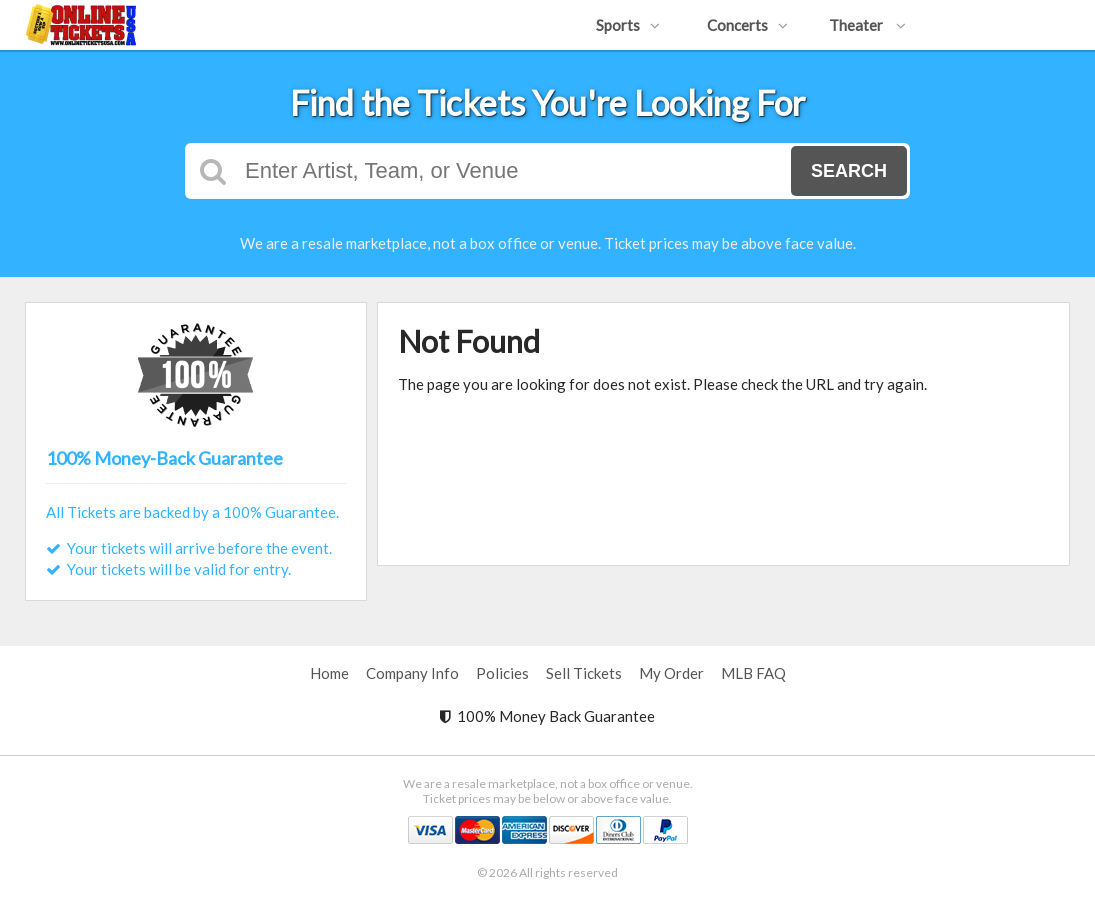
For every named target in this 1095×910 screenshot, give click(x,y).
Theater (867, 25)
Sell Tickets (584, 673)
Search (849, 171)
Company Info (412, 673)
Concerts (747, 25)
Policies (502, 673)
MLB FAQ (753, 673)
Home (329, 673)
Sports (628, 25)
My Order (671, 673)
